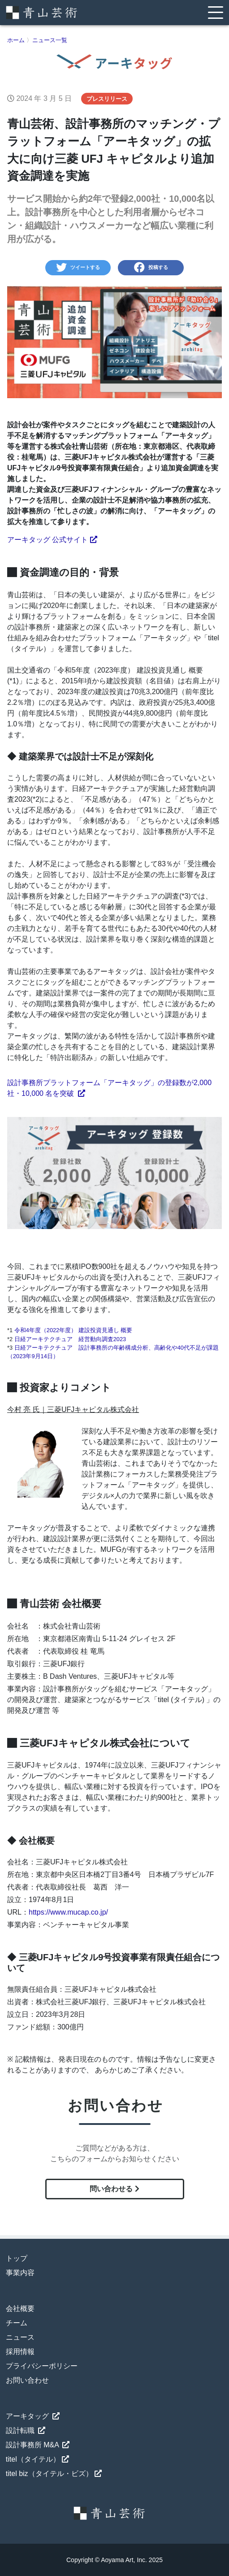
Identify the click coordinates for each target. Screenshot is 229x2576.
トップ (16, 2258)
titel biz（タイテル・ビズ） (54, 2473)
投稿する (151, 267)
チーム (16, 2323)
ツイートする (78, 267)
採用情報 (20, 2351)
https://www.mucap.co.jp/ (68, 1912)
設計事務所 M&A (38, 2445)
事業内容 (20, 2272)
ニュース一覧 (49, 40)
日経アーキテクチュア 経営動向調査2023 (70, 1339)
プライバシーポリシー (42, 2366)
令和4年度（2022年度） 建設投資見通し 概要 (73, 1330)
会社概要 (20, 2308)
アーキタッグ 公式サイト (52, 539)
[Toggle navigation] (215, 12)
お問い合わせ (27, 2380)
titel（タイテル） (37, 2459)
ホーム (16, 40)
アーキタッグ (33, 2416)
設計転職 (25, 2430)
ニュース (20, 2337)
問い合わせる (114, 2189)
